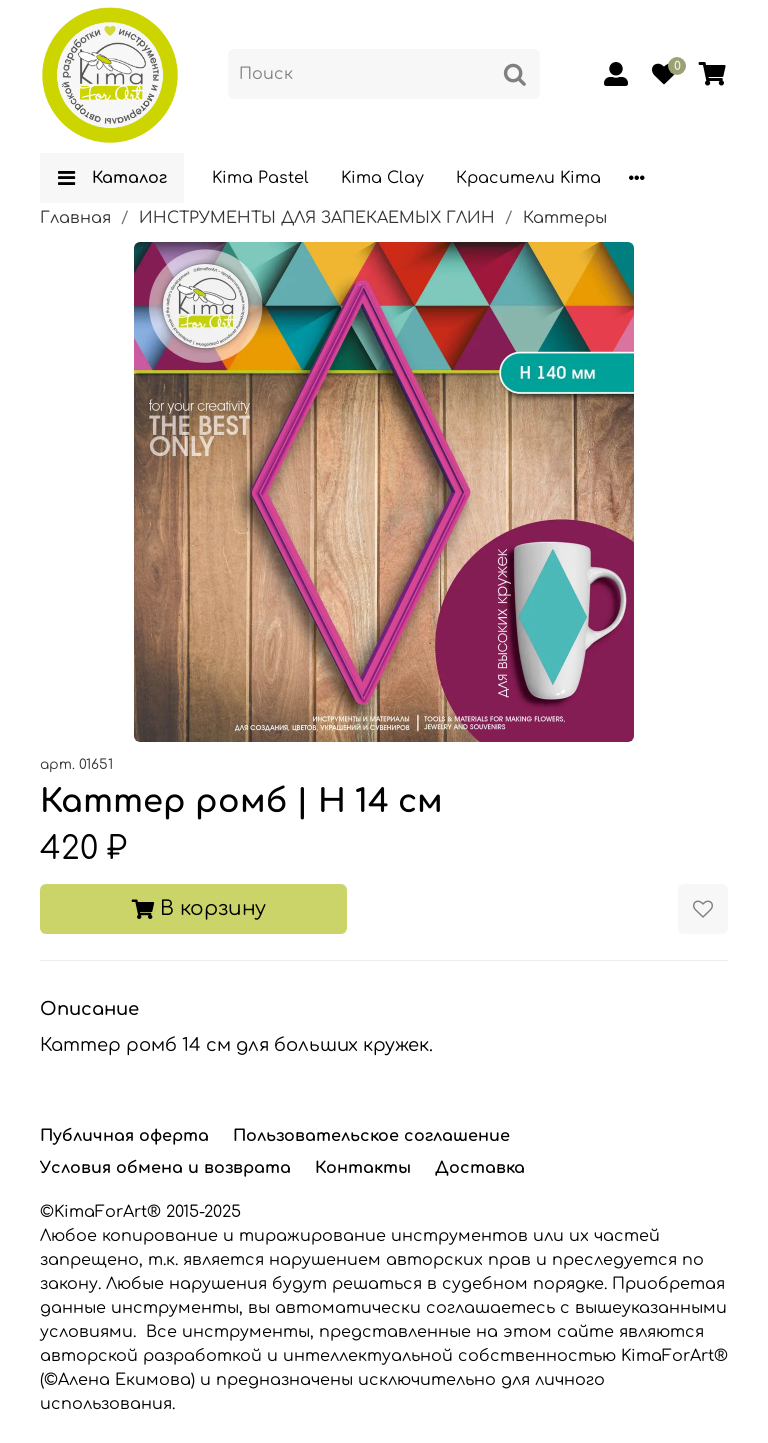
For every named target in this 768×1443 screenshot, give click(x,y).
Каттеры (565, 218)
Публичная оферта (124, 1136)
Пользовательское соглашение (371, 1136)
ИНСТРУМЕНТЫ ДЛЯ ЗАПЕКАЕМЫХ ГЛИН (317, 218)
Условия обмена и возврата (165, 1168)
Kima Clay (382, 178)
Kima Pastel (260, 178)
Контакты (363, 1168)
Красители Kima (528, 178)
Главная (75, 218)
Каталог (112, 178)
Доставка (480, 1168)
